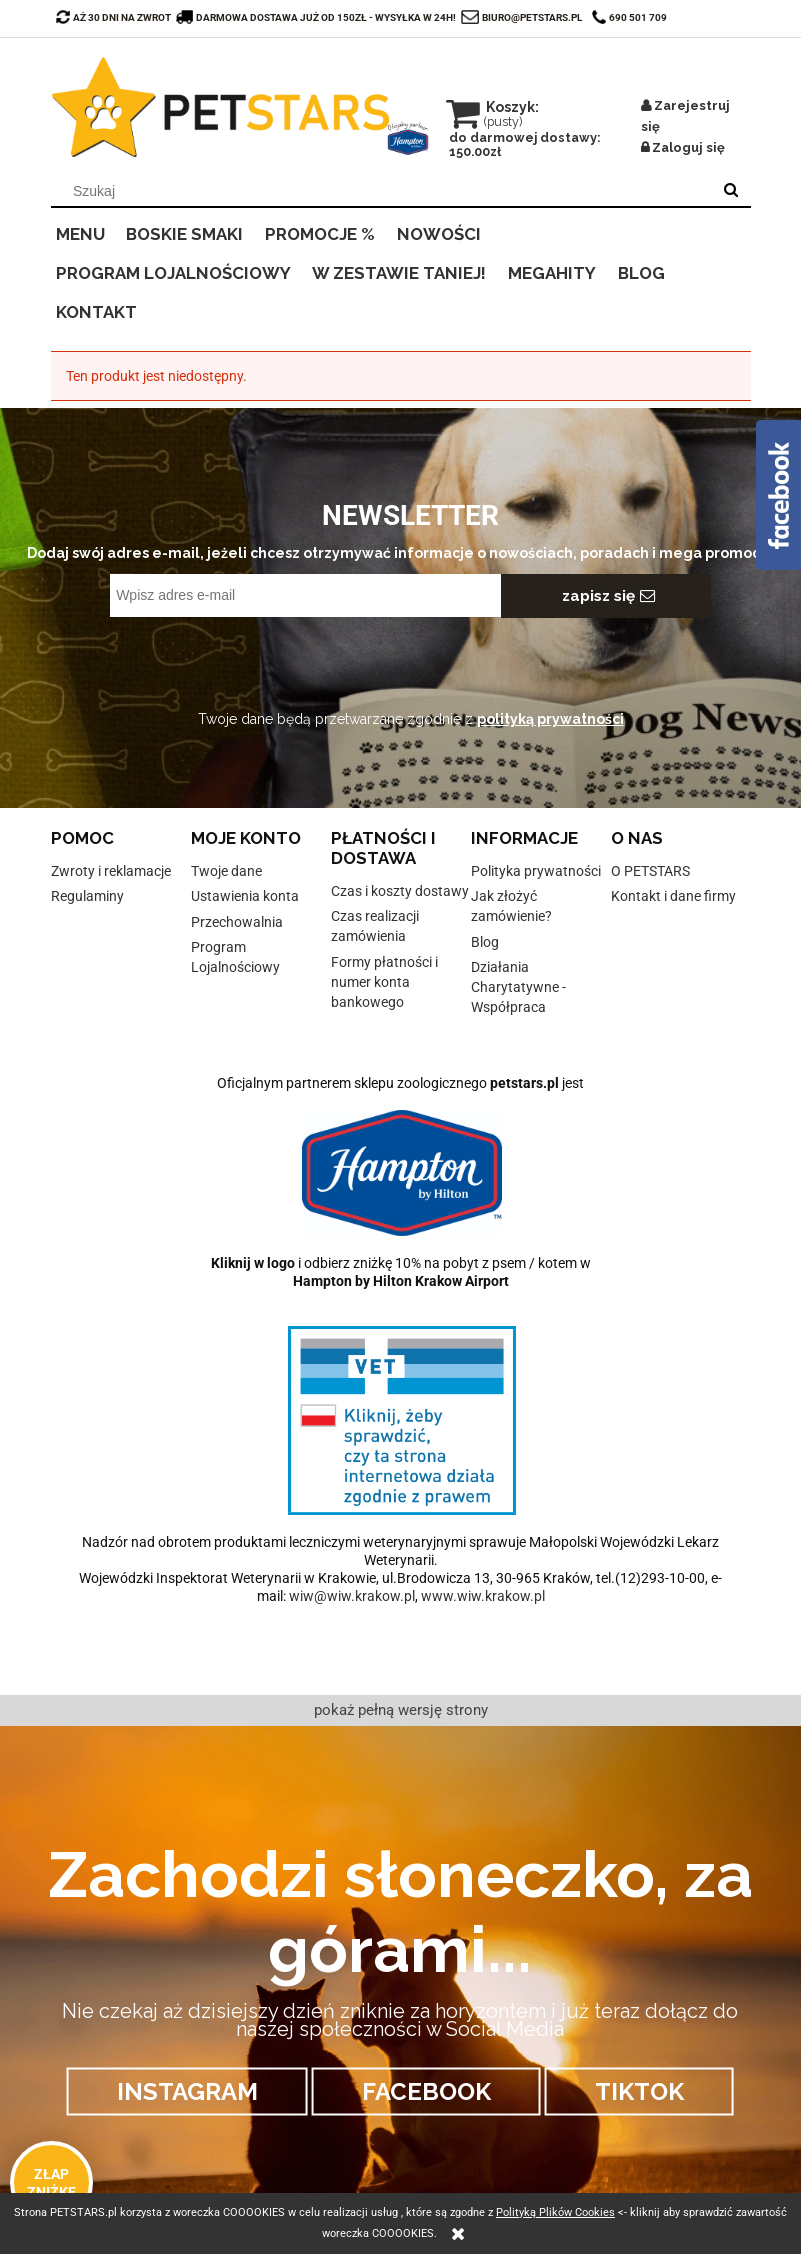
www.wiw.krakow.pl (483, 1596)
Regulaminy (87, 896)
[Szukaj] (731, 191)
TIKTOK (639, 2090)
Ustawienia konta (245, 896)
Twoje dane (226, 871)
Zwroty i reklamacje (111, 871)
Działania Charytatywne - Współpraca (518, 987)
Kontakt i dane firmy (673, 896)
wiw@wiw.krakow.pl (352, 1596)
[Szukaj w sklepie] (384, 191)
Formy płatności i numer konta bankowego (384, 982)
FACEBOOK (426, 2090)
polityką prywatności (550, 719)
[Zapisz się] (606, 596)
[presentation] (250, 661)
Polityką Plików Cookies (555, 2212)
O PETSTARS (650, 871)
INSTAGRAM (187, 2090)
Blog (485, 942)
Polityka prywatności (536, 871)
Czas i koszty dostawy (400, 891)
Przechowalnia (237, 922)
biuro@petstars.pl (532, 17)
